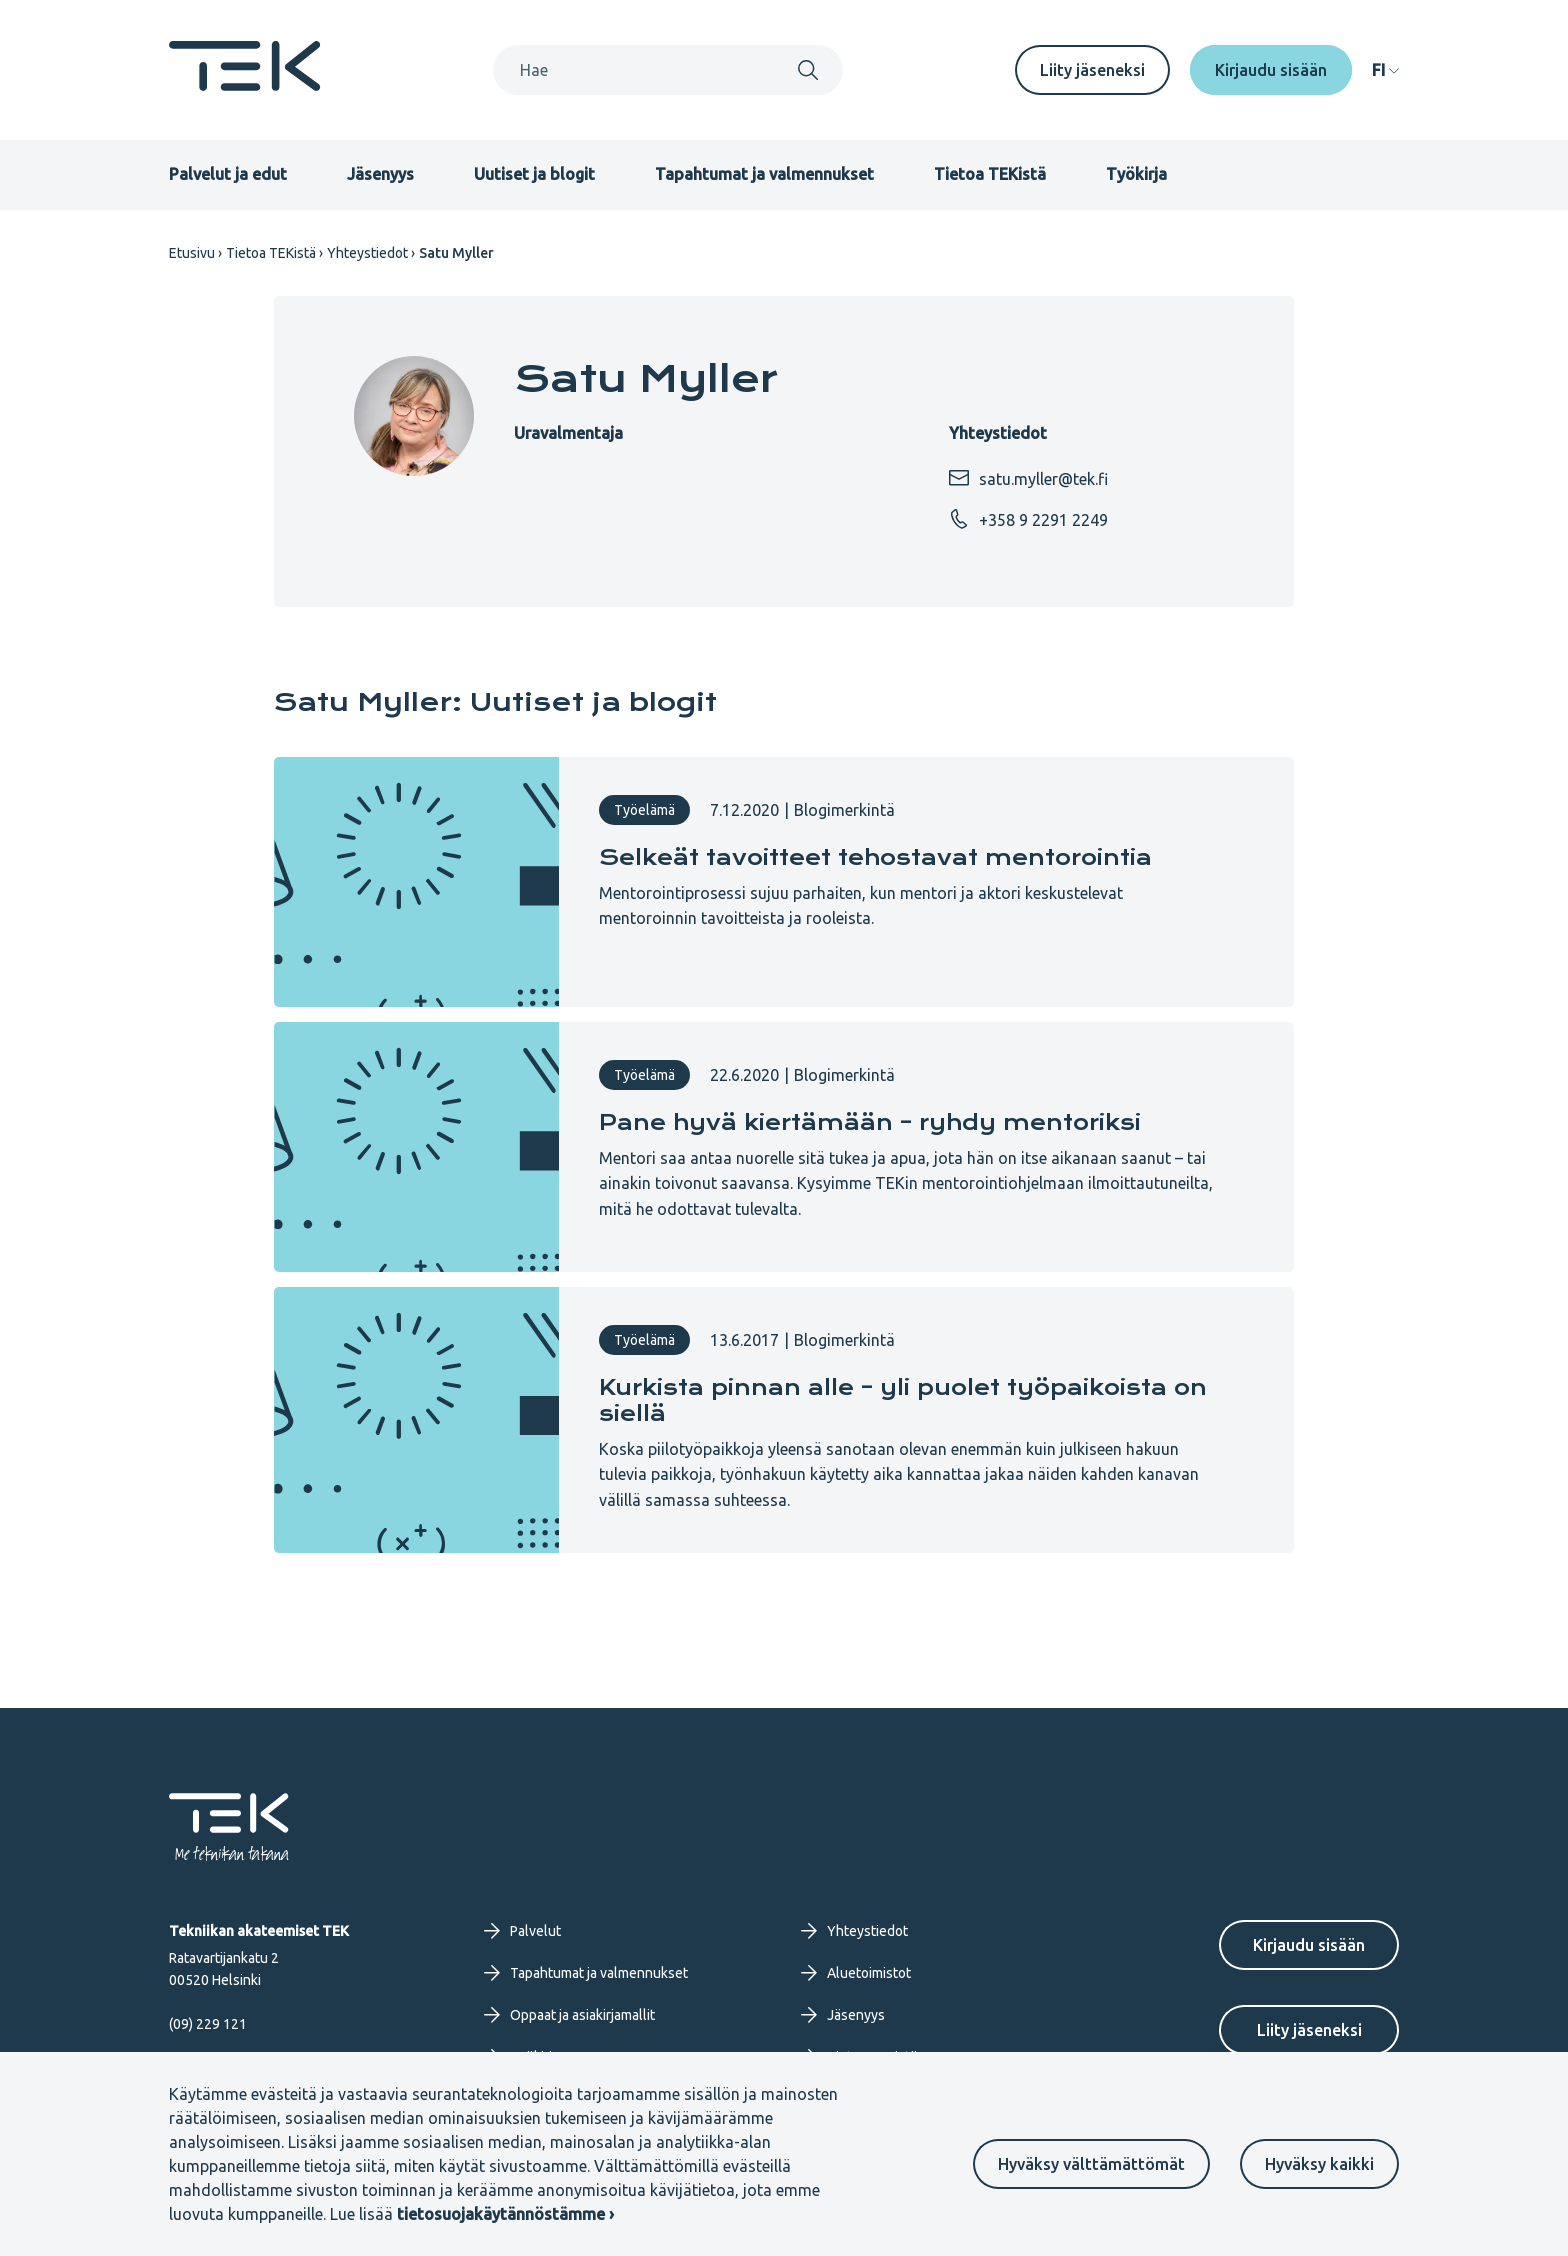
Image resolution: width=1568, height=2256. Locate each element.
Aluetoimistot (856, 1973)
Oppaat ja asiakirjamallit (569, 2015)
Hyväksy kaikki (1319, 2164)
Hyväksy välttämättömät (1091, 2164)
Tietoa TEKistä (990, 174)
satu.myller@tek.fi (1028, 478)
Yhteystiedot (367, 253)
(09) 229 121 (208, 2024)
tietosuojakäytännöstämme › (505, 2214)
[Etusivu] (245, 85)
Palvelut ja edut (228, 174)
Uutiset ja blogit (534, 174)
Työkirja (1136, 174)
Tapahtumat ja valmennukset (764, 174)
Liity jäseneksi (1092, 70)
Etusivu (192, 253)
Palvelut (522, 1931)
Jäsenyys (380, 174)
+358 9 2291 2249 (1028, 519)
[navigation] (1385, 70)
